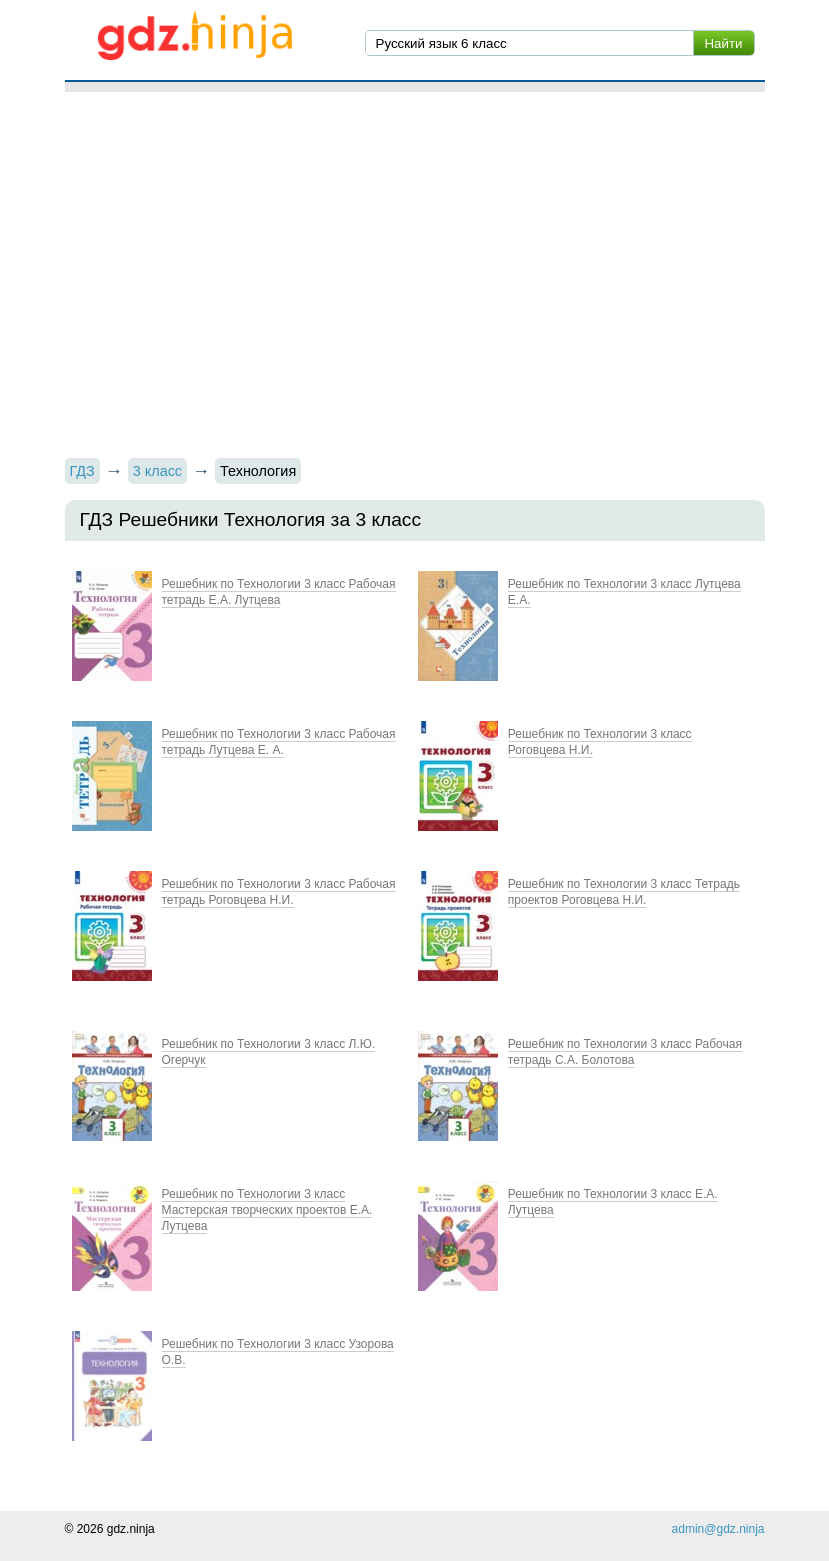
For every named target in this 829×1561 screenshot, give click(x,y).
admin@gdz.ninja (718, 1529)
